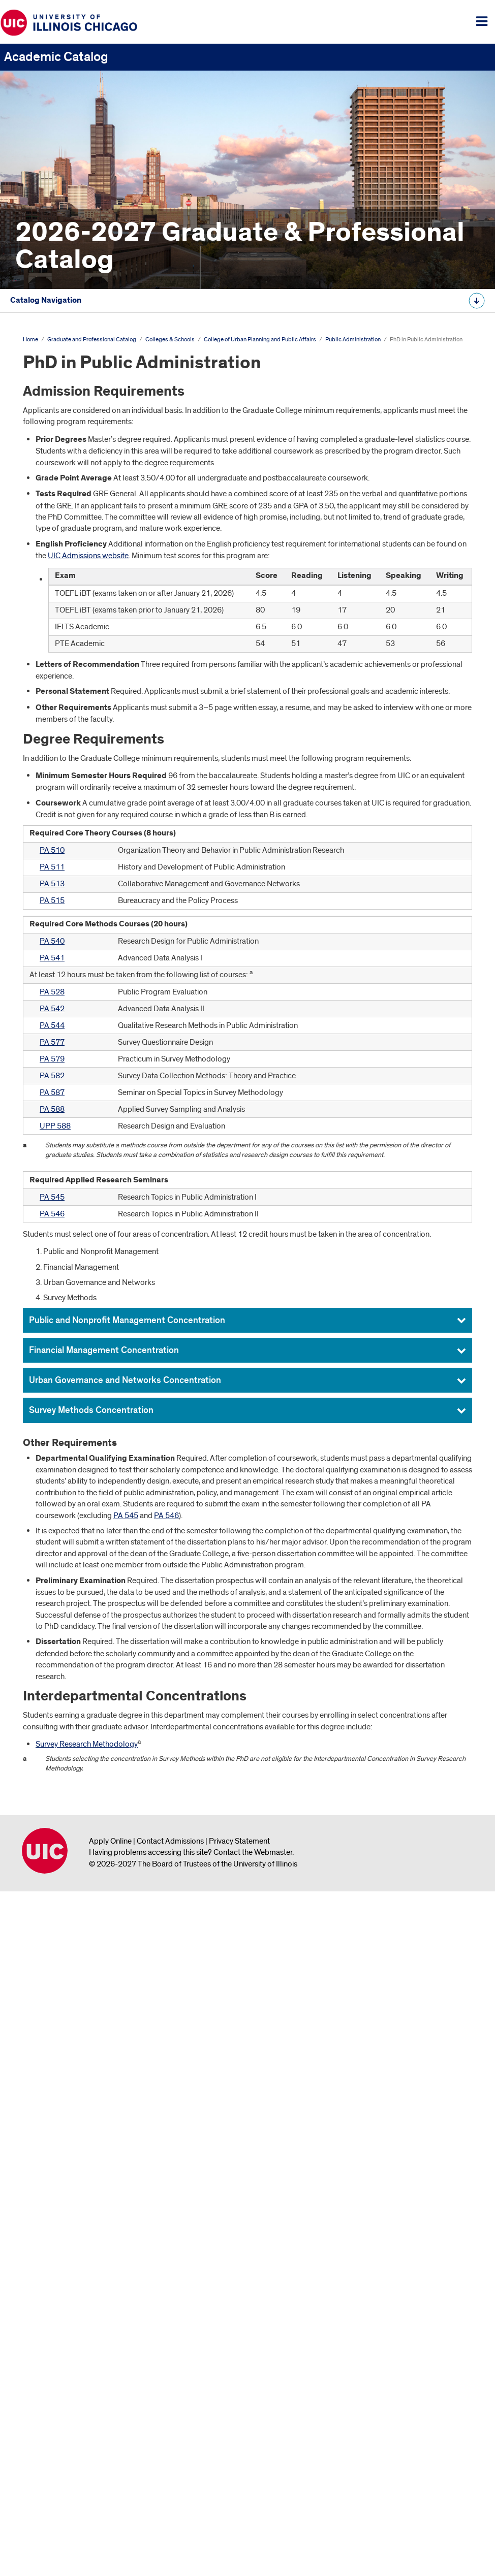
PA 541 (52, 1641)
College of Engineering (68, 553)
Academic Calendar (56, 384)
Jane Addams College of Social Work (92, 688)
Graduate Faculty (52, 907)
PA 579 (52, 1742)
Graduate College (60, 570)
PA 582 (52, 1759)
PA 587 (52, 1775)
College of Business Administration (88, 502)
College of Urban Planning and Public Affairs (104, 705)
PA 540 (52, 1625)
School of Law (54, 587)
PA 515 (52, 1584)
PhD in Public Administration (98, 789)
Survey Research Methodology (87, 2428)
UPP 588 (55, 1809)
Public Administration (74, 755)
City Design (57, 722)
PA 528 (52, 1675)
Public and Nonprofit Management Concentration (127, 2004)
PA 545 (52, 1881)
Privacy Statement (239, 2525)
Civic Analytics (62, 738)
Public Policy (60, 823)
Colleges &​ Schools (55, 452)
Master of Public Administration (98, 772)
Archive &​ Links (48, 924)
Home (30, 1023)
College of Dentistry (63, 519)
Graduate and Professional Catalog (72, 368)
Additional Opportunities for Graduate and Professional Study (132, 873)
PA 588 (52, 1792)
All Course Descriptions (47, 973)
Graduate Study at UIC (60, 418)
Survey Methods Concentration (91, 2094)
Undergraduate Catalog (47, 336)
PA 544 (52, 1709)
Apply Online (110, 2525)
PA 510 (52, 1534)
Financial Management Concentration (104, 2034)
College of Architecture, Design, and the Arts (104, 485)
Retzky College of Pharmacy (78, 654)
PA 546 (52, 1897)
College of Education (65, 536)
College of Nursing (61, 637)
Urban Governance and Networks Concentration (125, 2064)
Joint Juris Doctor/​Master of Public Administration (128, 806)
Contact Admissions (170, 2525)
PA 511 (52, 1550)
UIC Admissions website (88, 1239)
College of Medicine (63, 621)
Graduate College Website (67, 941)
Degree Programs (53, 435)
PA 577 (52, 1726)
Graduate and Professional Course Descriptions (102, 890)
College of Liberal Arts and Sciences (90, 604)
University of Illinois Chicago (45, 2534)
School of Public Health (70, 671)
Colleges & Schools (170, 1023)
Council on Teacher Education (80, 856)
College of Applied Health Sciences (89, 469)
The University (46, 401)
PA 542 (52, 1692)
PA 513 (52, 1567)
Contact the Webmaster (252, 2536)
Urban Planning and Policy (82, 839)
